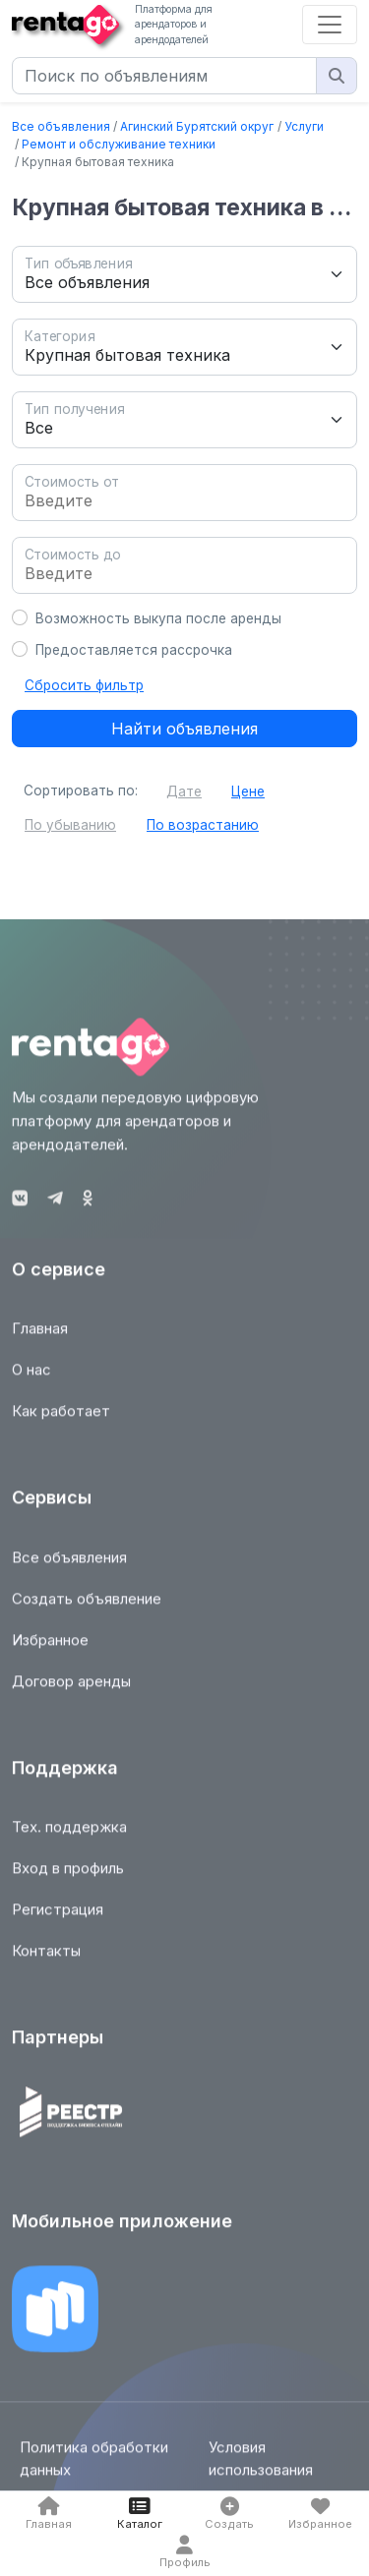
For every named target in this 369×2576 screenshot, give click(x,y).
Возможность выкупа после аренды (158, 618)
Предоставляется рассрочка (133, 650)
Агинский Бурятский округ (197, 126)
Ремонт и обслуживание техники (118, 144)
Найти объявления (184, 728)
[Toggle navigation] (329, 24)
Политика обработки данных (94, 2467)
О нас (31, 1378)
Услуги (304, 126)
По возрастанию (203, 825)
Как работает (61, 1419)
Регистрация (57, 1917)
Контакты (46, 1959)
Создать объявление (86, 1607)
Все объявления (61, 126)
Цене (248, 791)
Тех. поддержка (69, 1835)
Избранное (50, 1648)
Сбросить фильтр (84, 685)
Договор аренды (71, 1689)
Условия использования (261, 2467)
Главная (40, 1336)
